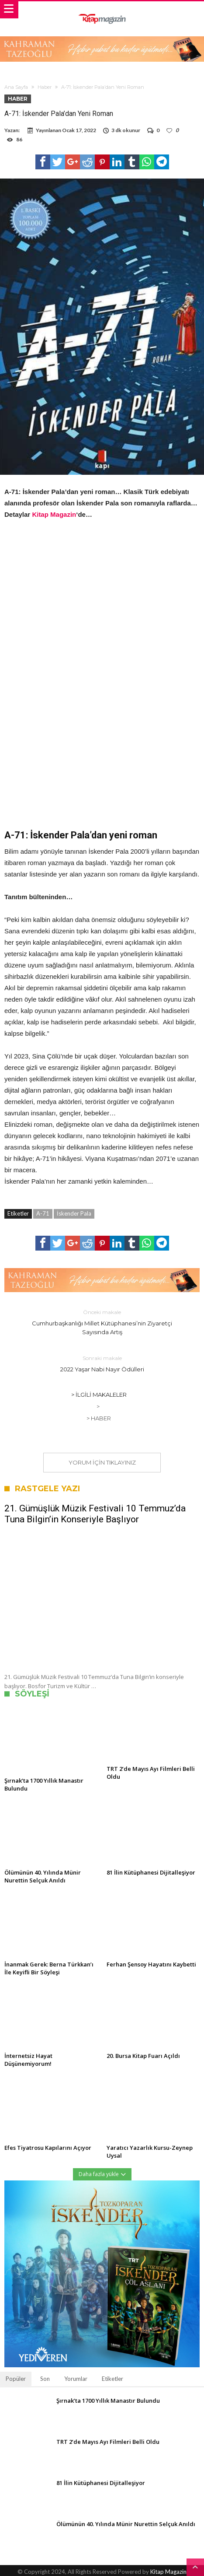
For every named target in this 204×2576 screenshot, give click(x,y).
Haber (45, 87)
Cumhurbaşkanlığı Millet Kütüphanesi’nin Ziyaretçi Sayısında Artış (102, 1321)
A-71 (42, 1213)
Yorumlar (75, 2378)
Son (45, 2378)
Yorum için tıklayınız (102, 1462)
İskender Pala (74, 1213)
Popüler (16, 2378)
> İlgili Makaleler (99, 1394)
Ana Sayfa (16, 87)
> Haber (98, 1418)
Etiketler (112, 2378)
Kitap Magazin (54, 514)
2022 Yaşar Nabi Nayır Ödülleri (102, 1363)
